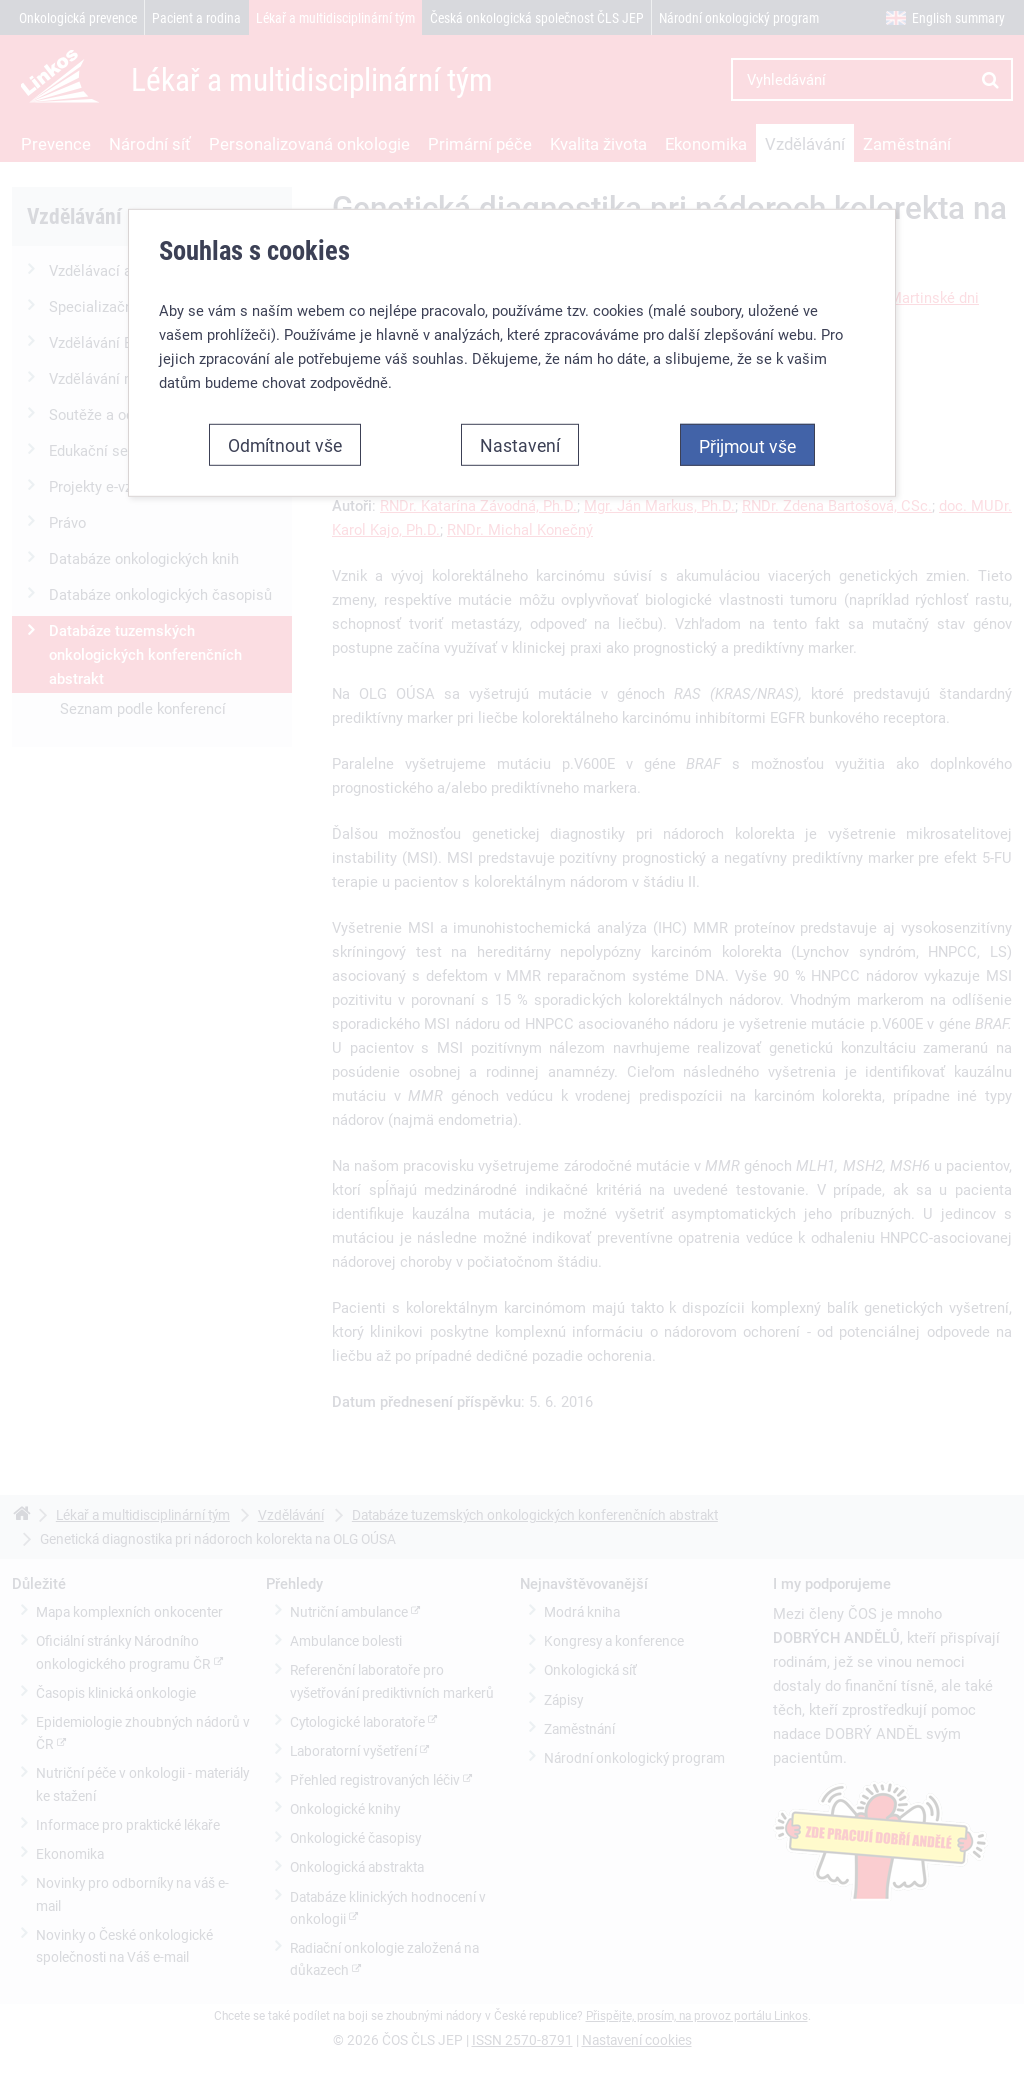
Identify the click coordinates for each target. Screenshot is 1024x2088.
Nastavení (520, 445)
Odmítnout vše (285, 445)
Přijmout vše (747, 446)
